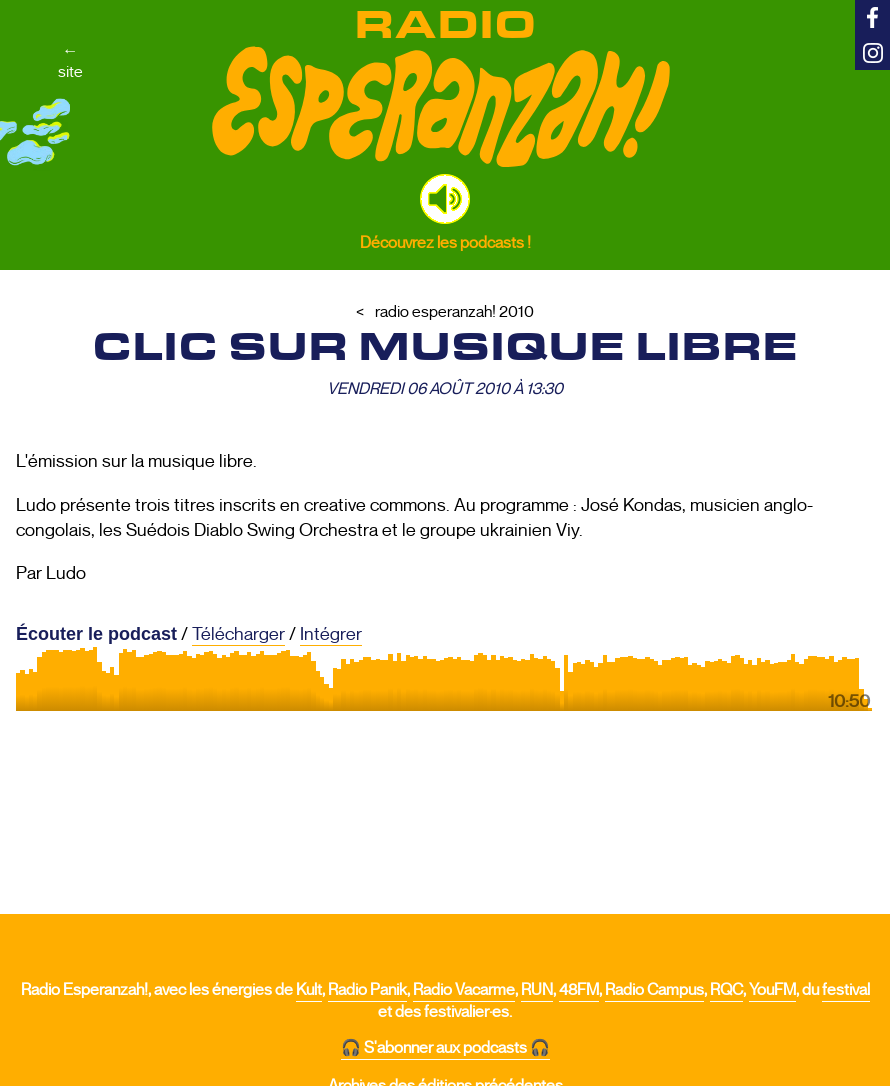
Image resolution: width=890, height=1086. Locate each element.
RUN (537, 990)
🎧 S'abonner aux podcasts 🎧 (445, 1048)
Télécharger (238, 634)
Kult (309, 990)
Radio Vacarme (464, 990)
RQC (726, 990)
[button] (445, 199)
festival (846, 990)
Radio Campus (654, 990)
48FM (579, 990)
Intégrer (331, 634)
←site (70, 61)
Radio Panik (367, 990)
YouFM (772, 990)
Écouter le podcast (96, 634)
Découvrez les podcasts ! (445, 242)
